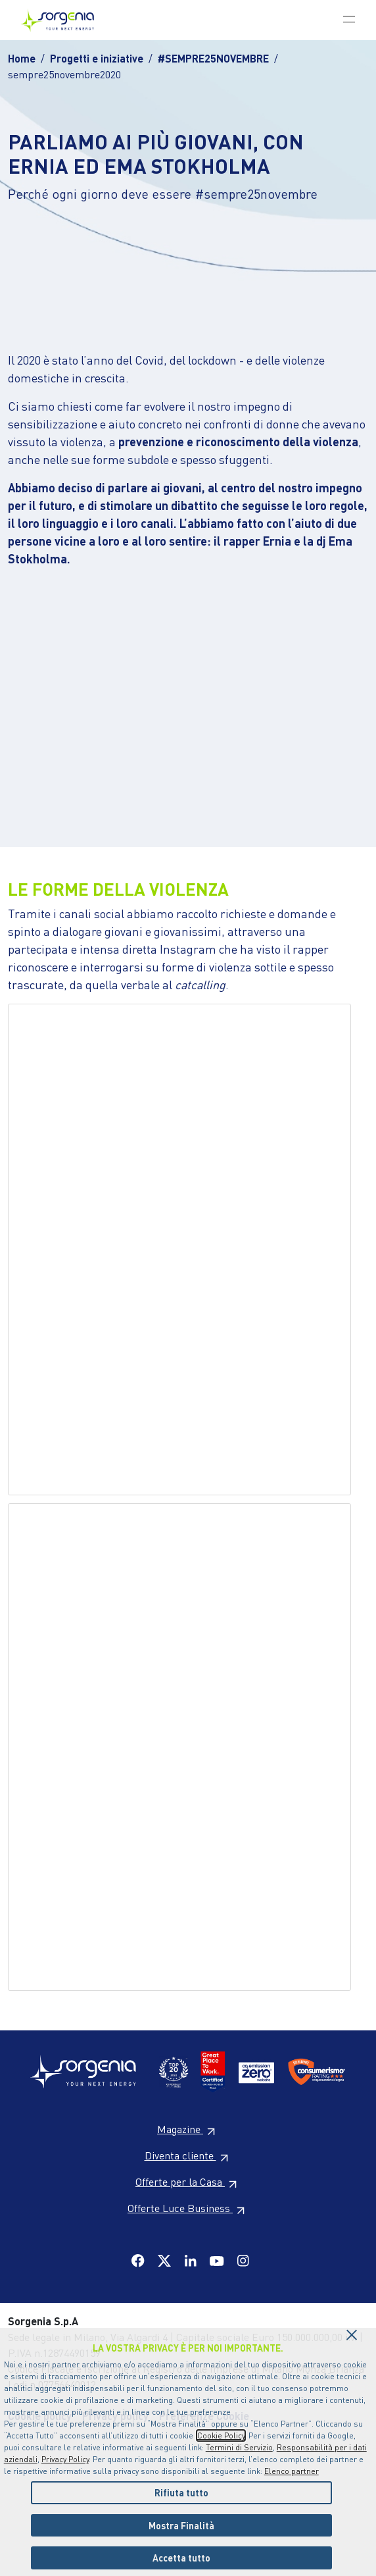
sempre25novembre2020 (64, 74)
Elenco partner (291, 2471)
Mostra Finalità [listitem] (181, 2525)
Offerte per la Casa (188, 2181)
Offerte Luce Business (188, 2208)
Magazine (188, 2129)
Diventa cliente (188, 2155)
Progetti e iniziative (96, 58)
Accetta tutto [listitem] (181, 2557)
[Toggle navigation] (349, 18)
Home (21, 58)
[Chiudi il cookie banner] (352, 2331)
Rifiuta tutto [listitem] (181, 2492)
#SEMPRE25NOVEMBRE (213, 58)
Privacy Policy (65, 2459)
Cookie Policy (221, 2435)
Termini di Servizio (239, 2447)
